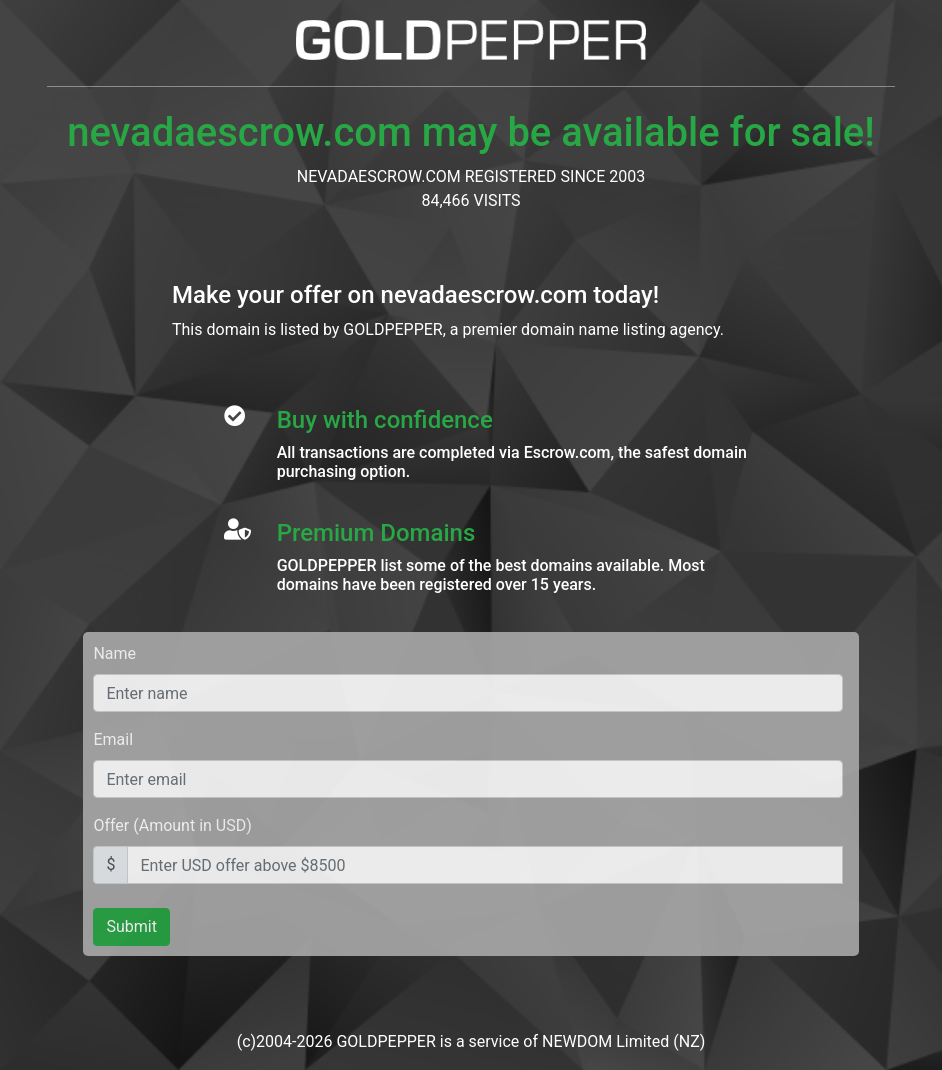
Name (114, 653)
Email (113, 739)
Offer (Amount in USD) (172, 825)
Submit (131, 926)
